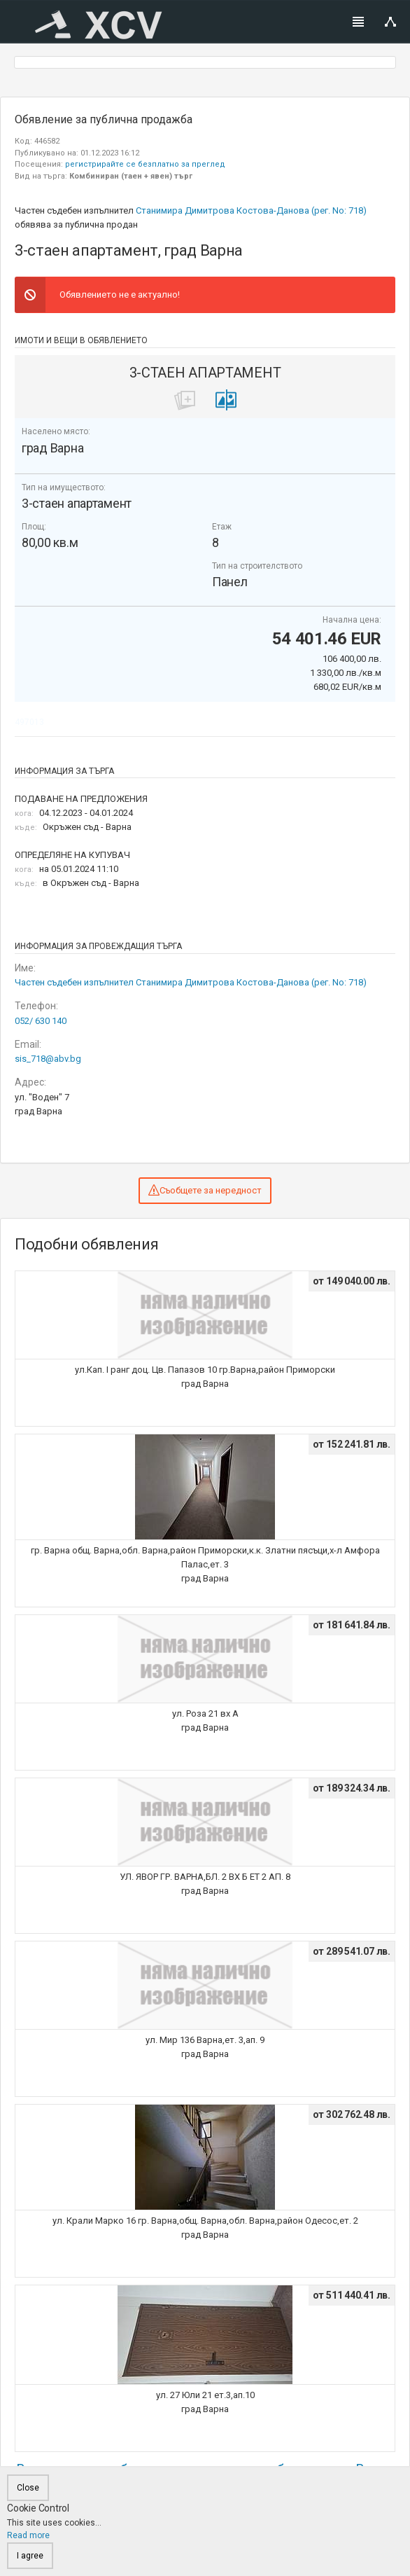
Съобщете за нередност (205, 1190)
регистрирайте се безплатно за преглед (145, 164)
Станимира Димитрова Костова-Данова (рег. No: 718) (251, 210)
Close (28, 2488)
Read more (28, 2535)
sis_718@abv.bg (48, 1058)
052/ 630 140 (40, 1021)
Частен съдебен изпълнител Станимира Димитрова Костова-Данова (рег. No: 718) (191, 982)
